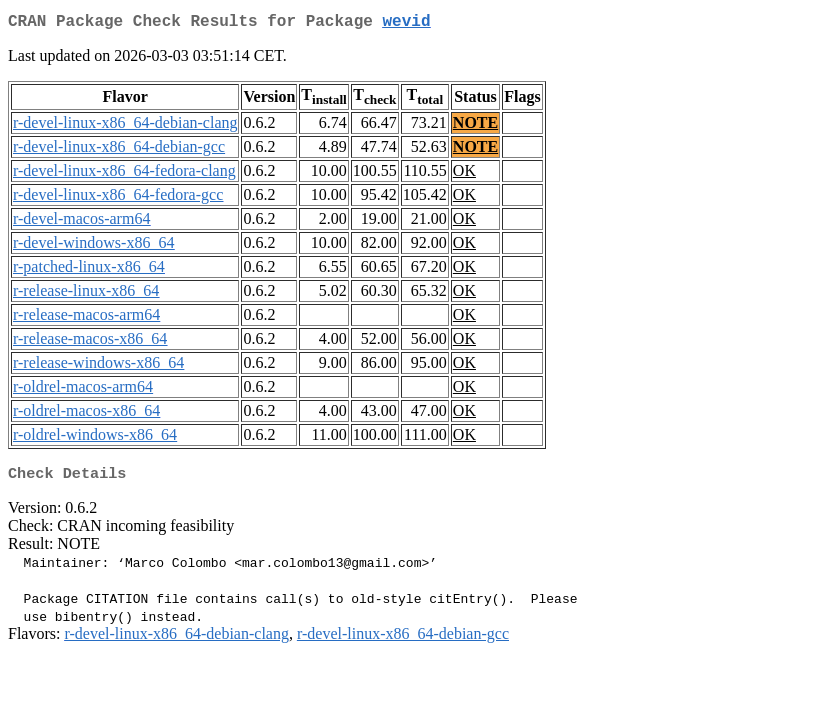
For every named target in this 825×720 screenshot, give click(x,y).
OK (464, 174)
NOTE (475, 126)
